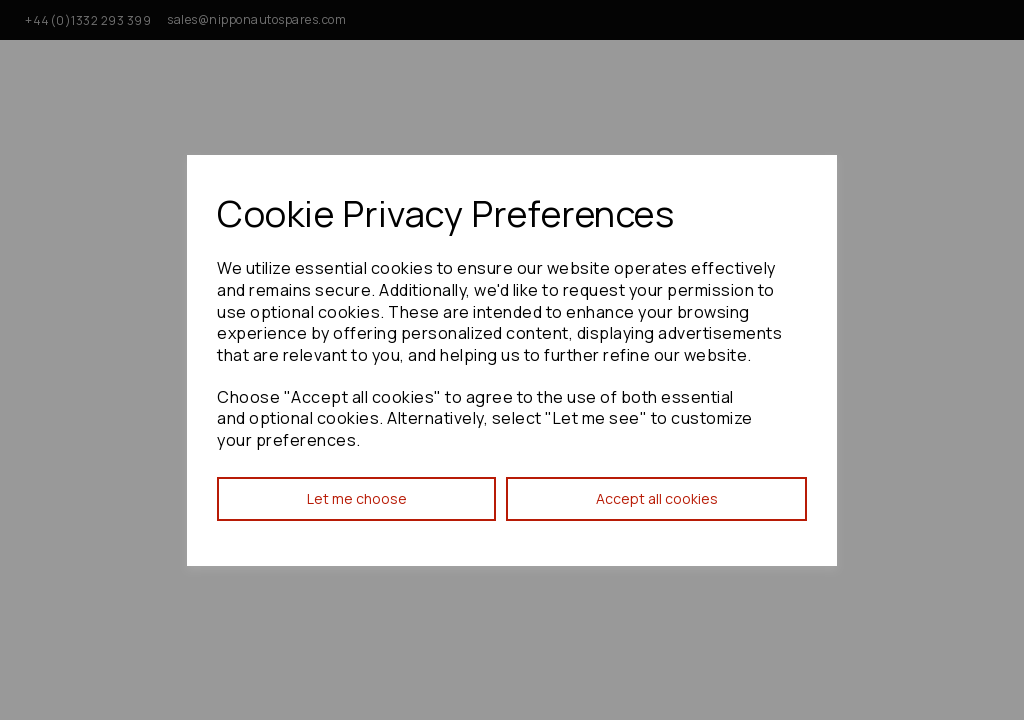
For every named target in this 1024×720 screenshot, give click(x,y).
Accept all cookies (657, 498)
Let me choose (357, 498)
